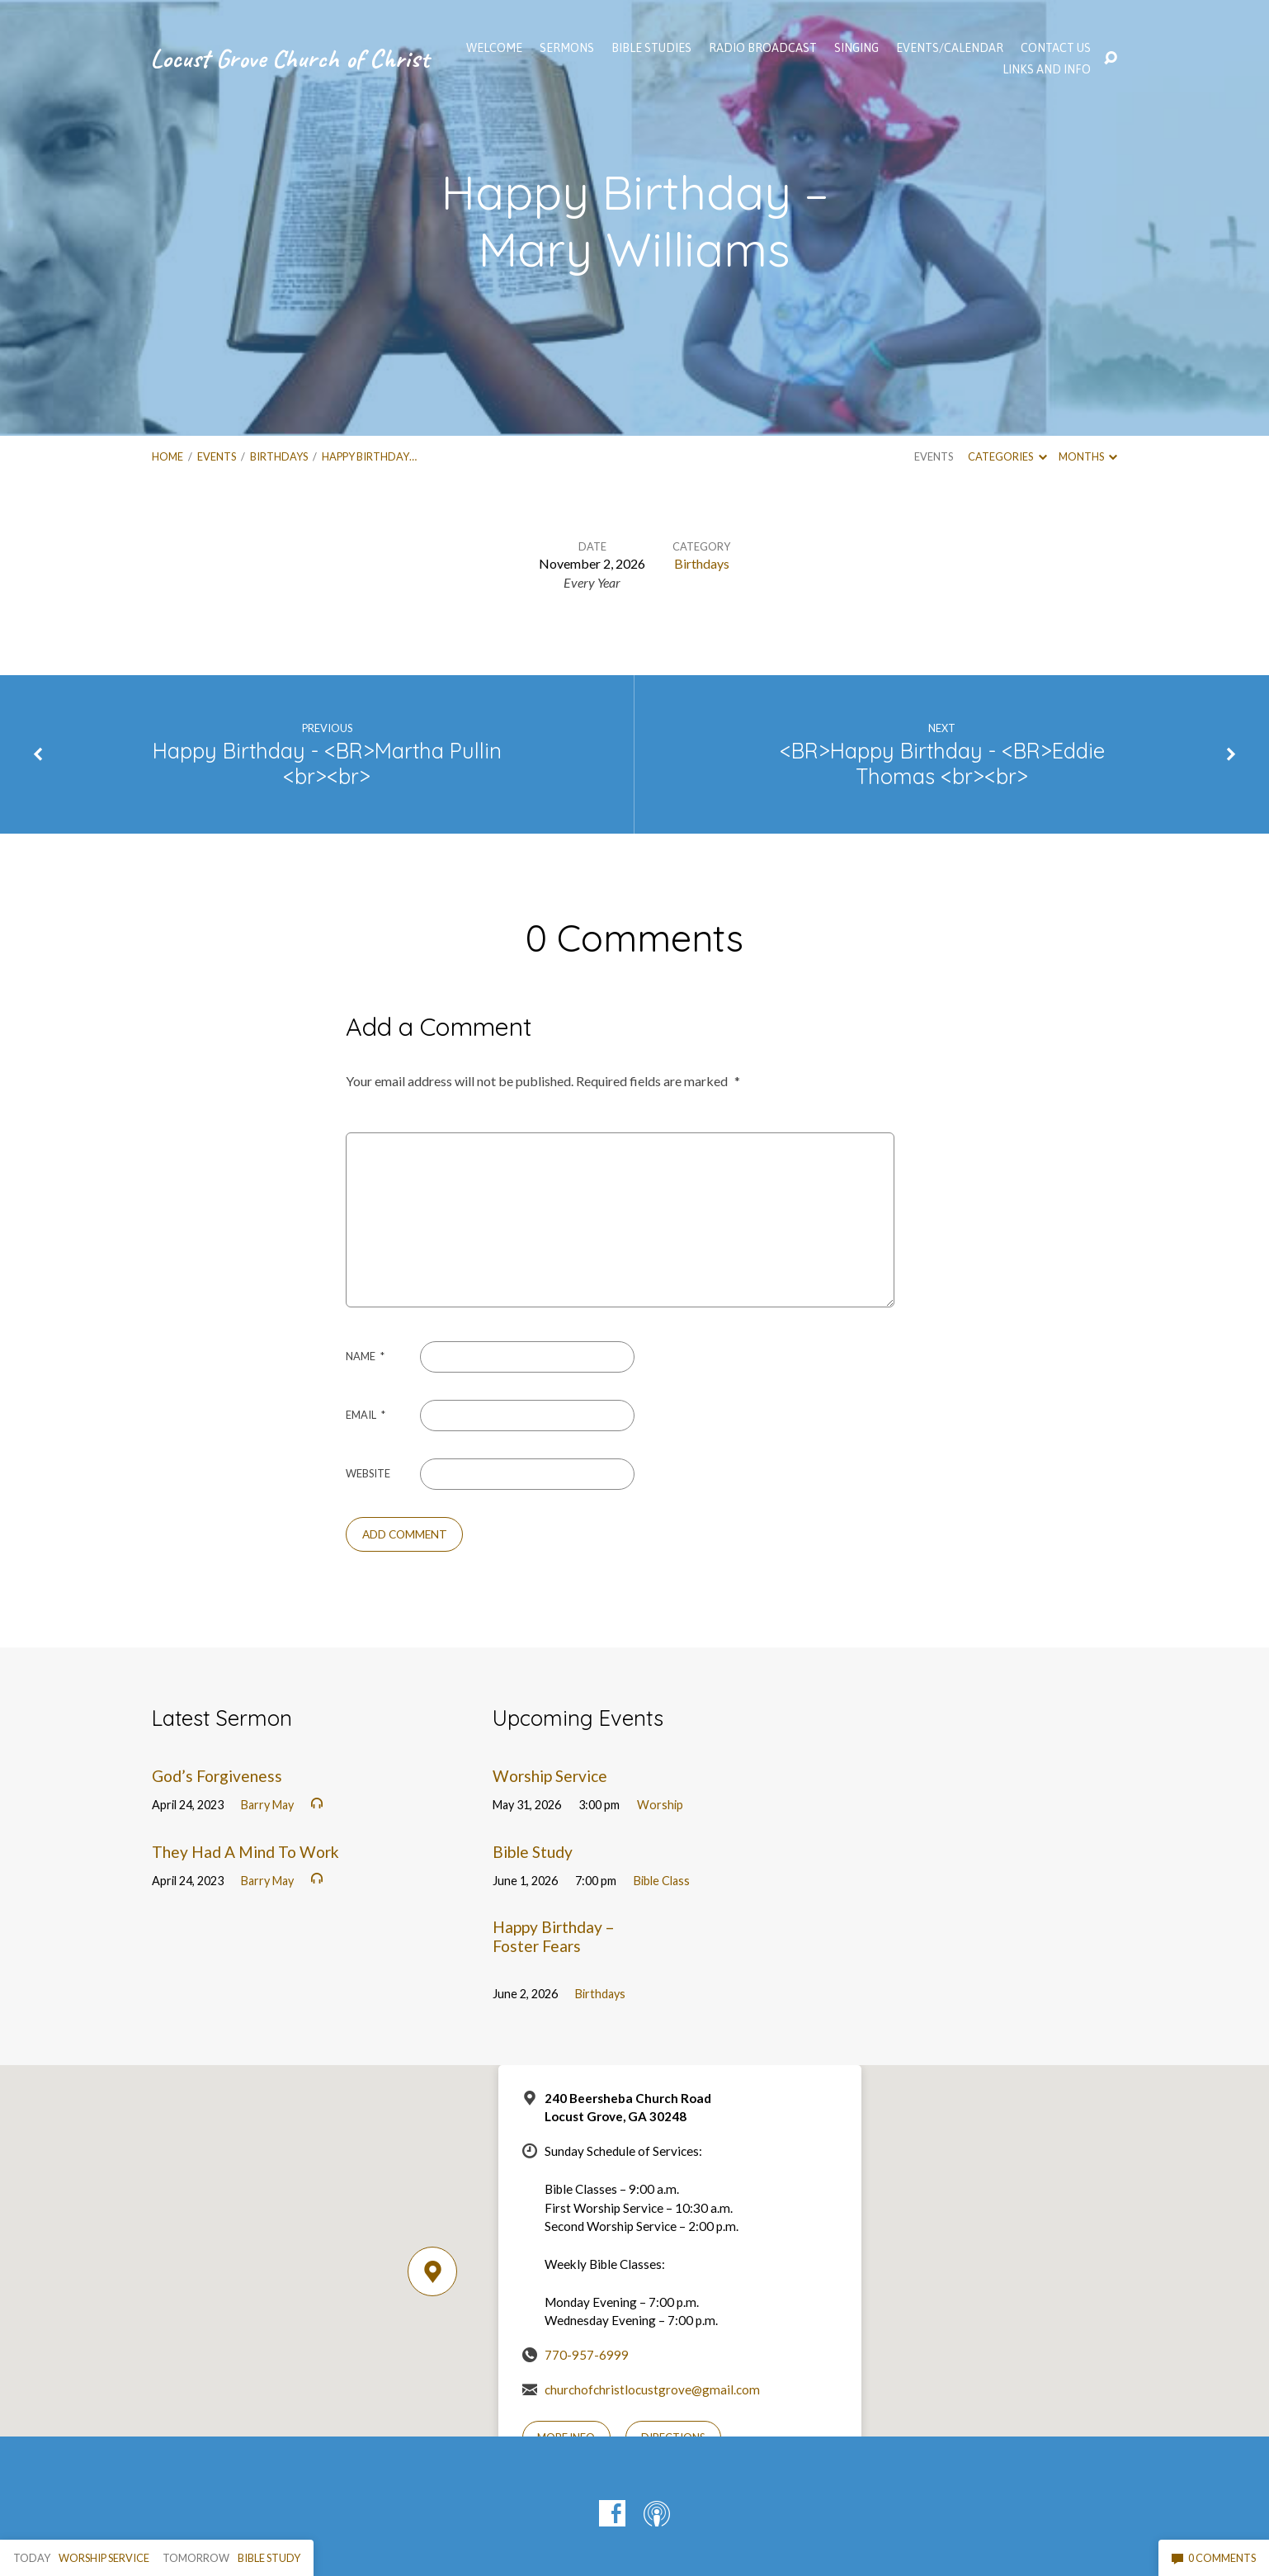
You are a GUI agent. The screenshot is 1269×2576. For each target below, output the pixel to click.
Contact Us (1056, 48)
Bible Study (533, 1851)
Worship (660, 1805)
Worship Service (550, 1775)
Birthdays (279, 456)
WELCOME (494, 48)
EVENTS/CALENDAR (949, 48)
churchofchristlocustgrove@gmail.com (652, 2389)
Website (368, 1473)
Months (1088, 456)
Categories (1007, 456)
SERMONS (567, 48)
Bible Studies (651, 48)
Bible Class (662, 1881)
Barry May (267, 1805)
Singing (856, 48)
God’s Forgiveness (217, 1775)
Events (216, 456)
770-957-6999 (587, 2354)
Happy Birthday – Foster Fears (554, 1936)
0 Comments (1214, 2557)
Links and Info (1046, 69)
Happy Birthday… (369, 456)
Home (167, 456)
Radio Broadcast (763, 48)
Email (365, 1414)
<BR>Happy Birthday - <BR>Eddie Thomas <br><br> (942, 763)
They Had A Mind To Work (245, 1851)
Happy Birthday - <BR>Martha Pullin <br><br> (327, 763)
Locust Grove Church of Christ (289, 58)
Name (365, 1356)
